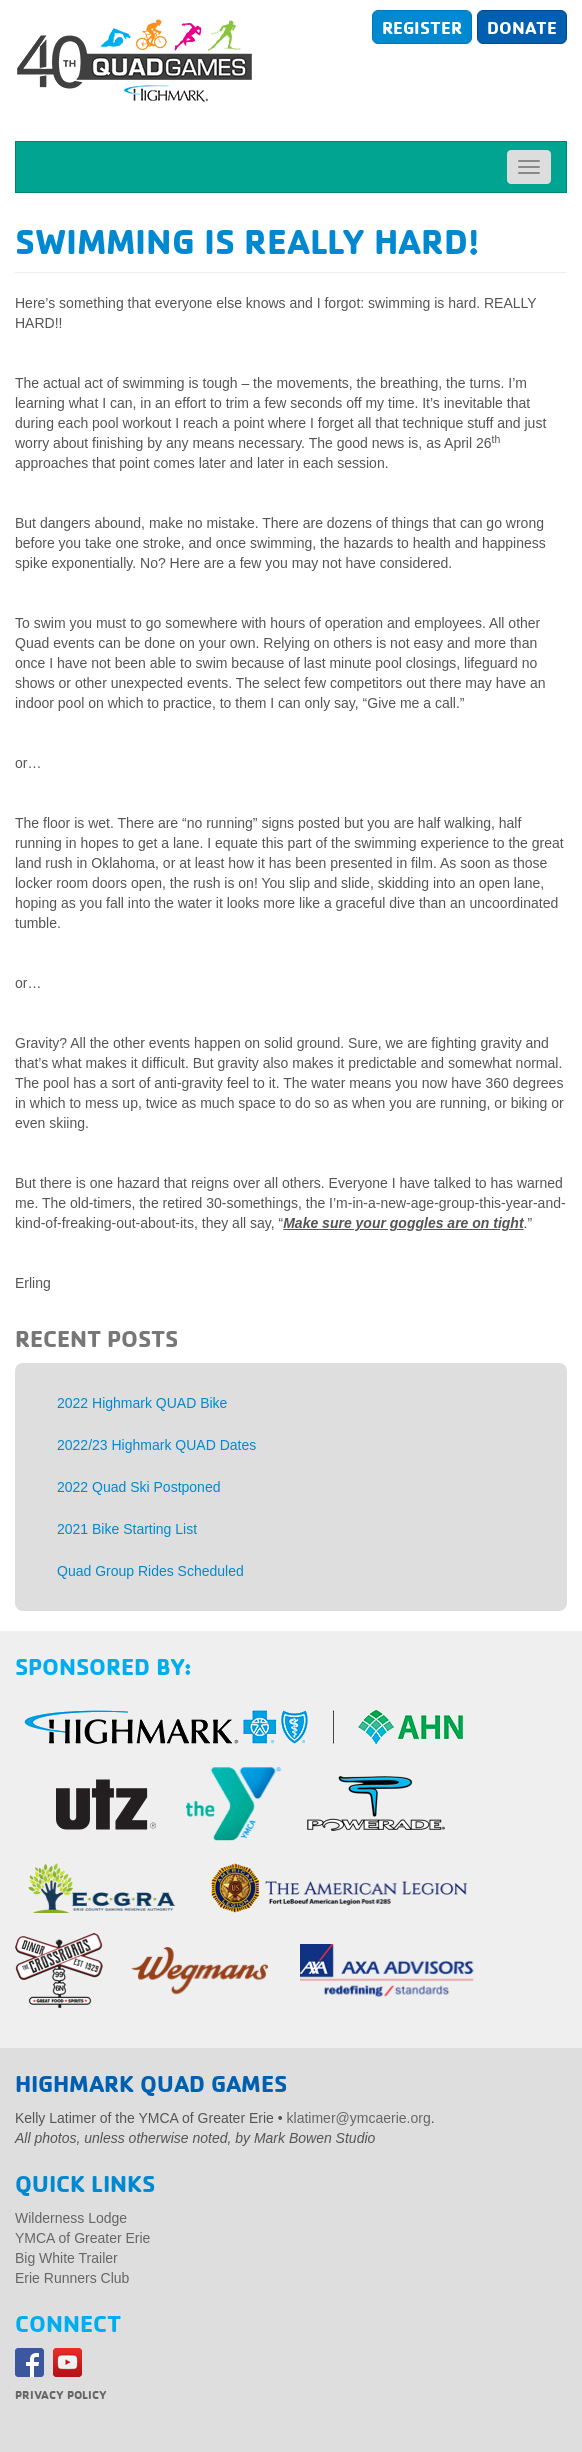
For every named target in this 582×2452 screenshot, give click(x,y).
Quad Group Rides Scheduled (150, 1571)
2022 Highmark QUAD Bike (142, 1403)
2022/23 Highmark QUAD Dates (156, 1445)
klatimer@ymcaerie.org (359, 2118)
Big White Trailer (66, 2258)
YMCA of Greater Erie (82, 2238)
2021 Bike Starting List (127, 1529)
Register (422, 27)
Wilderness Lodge (71, 2218)
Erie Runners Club (72, 2278)
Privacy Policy (61, 2394)
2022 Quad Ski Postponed (138, 1487)
